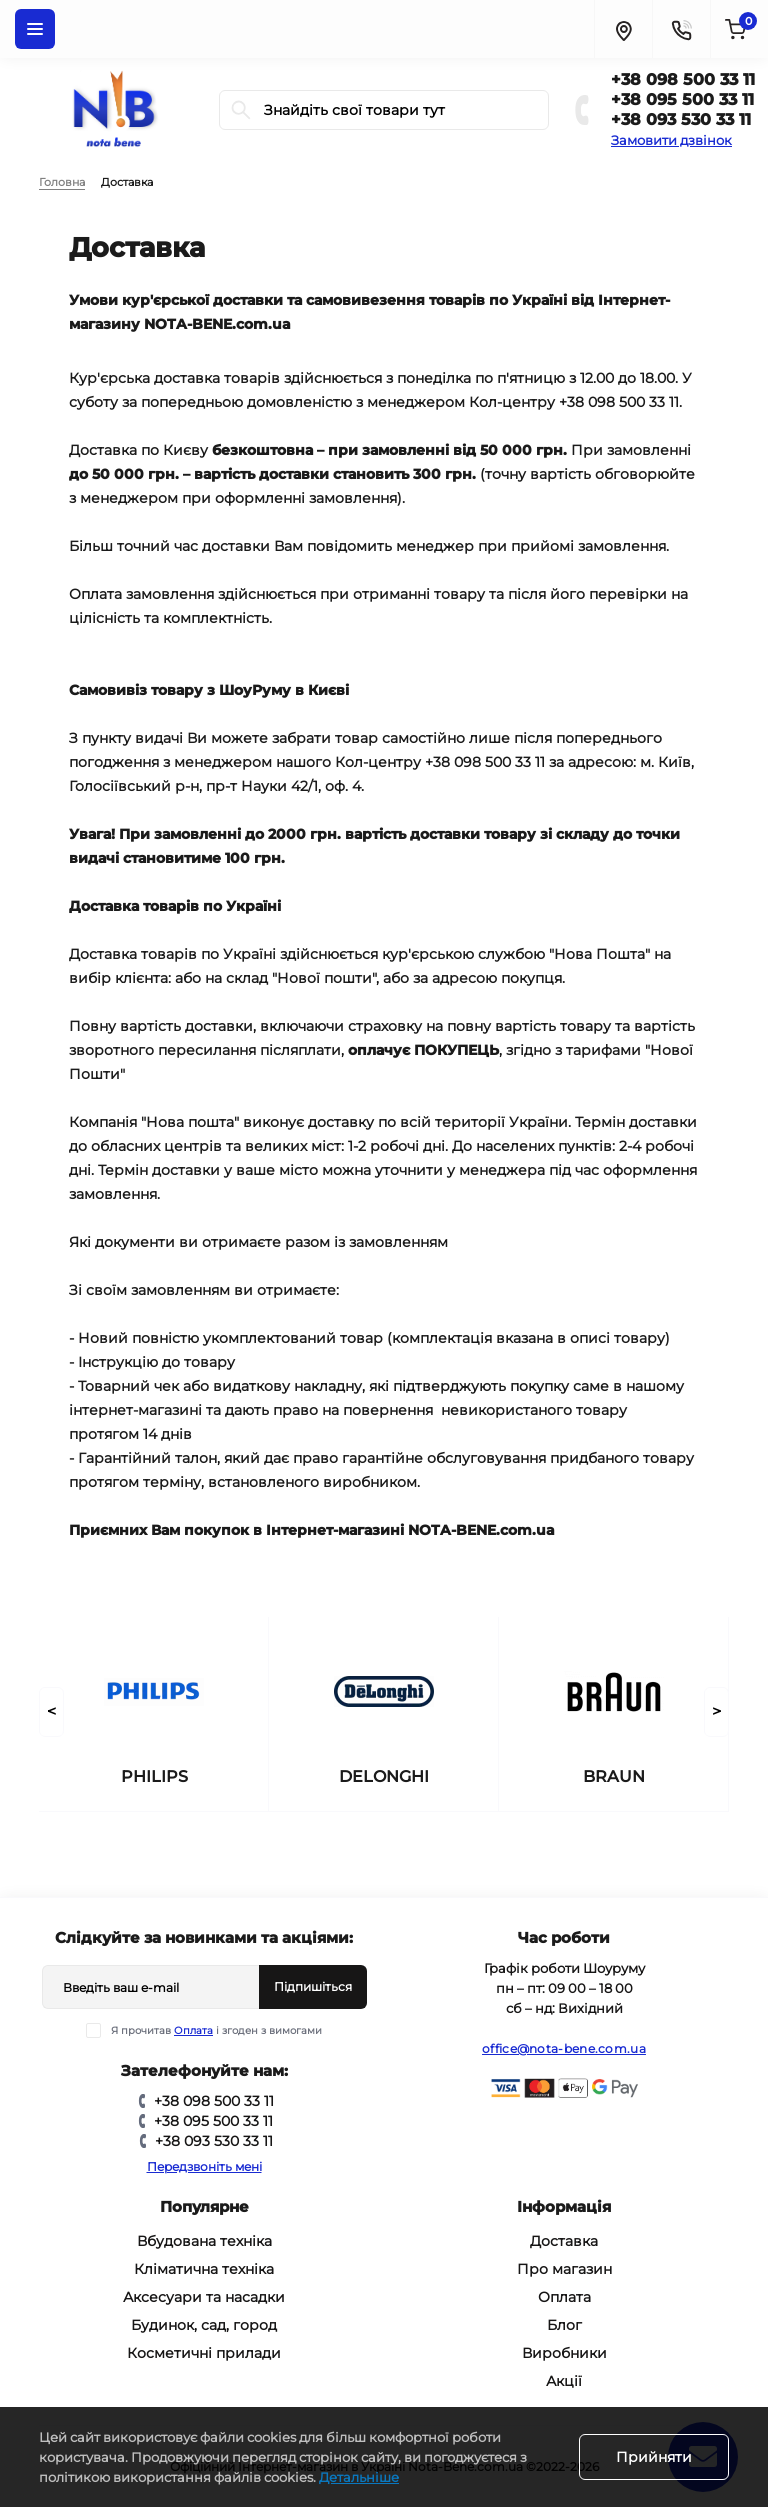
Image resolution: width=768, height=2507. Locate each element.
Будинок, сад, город (204, 2325)
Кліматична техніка (204, 2269)
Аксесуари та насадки (204, 2297)
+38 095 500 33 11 (682, 99)
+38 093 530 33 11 (681, 119)
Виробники (564, 2353)
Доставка (564, 2241)
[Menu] (35, 29)
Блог (564, 2325)
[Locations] (623, 29)
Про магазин (564, 2269)
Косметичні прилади (204, 2353)
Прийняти (654, 2457)
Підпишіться (313, 1986)
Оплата (193, 2030)
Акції (564, 2381)
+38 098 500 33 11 (683, 79)
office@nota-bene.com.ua (564, 2048)
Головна (62, 182)
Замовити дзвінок (671, 140)
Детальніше (359, 2477)
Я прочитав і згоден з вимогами (216, 2030)
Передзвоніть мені (204, 2166)
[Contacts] (681, 29)
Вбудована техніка (204, 2241)
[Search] (241, 110)
